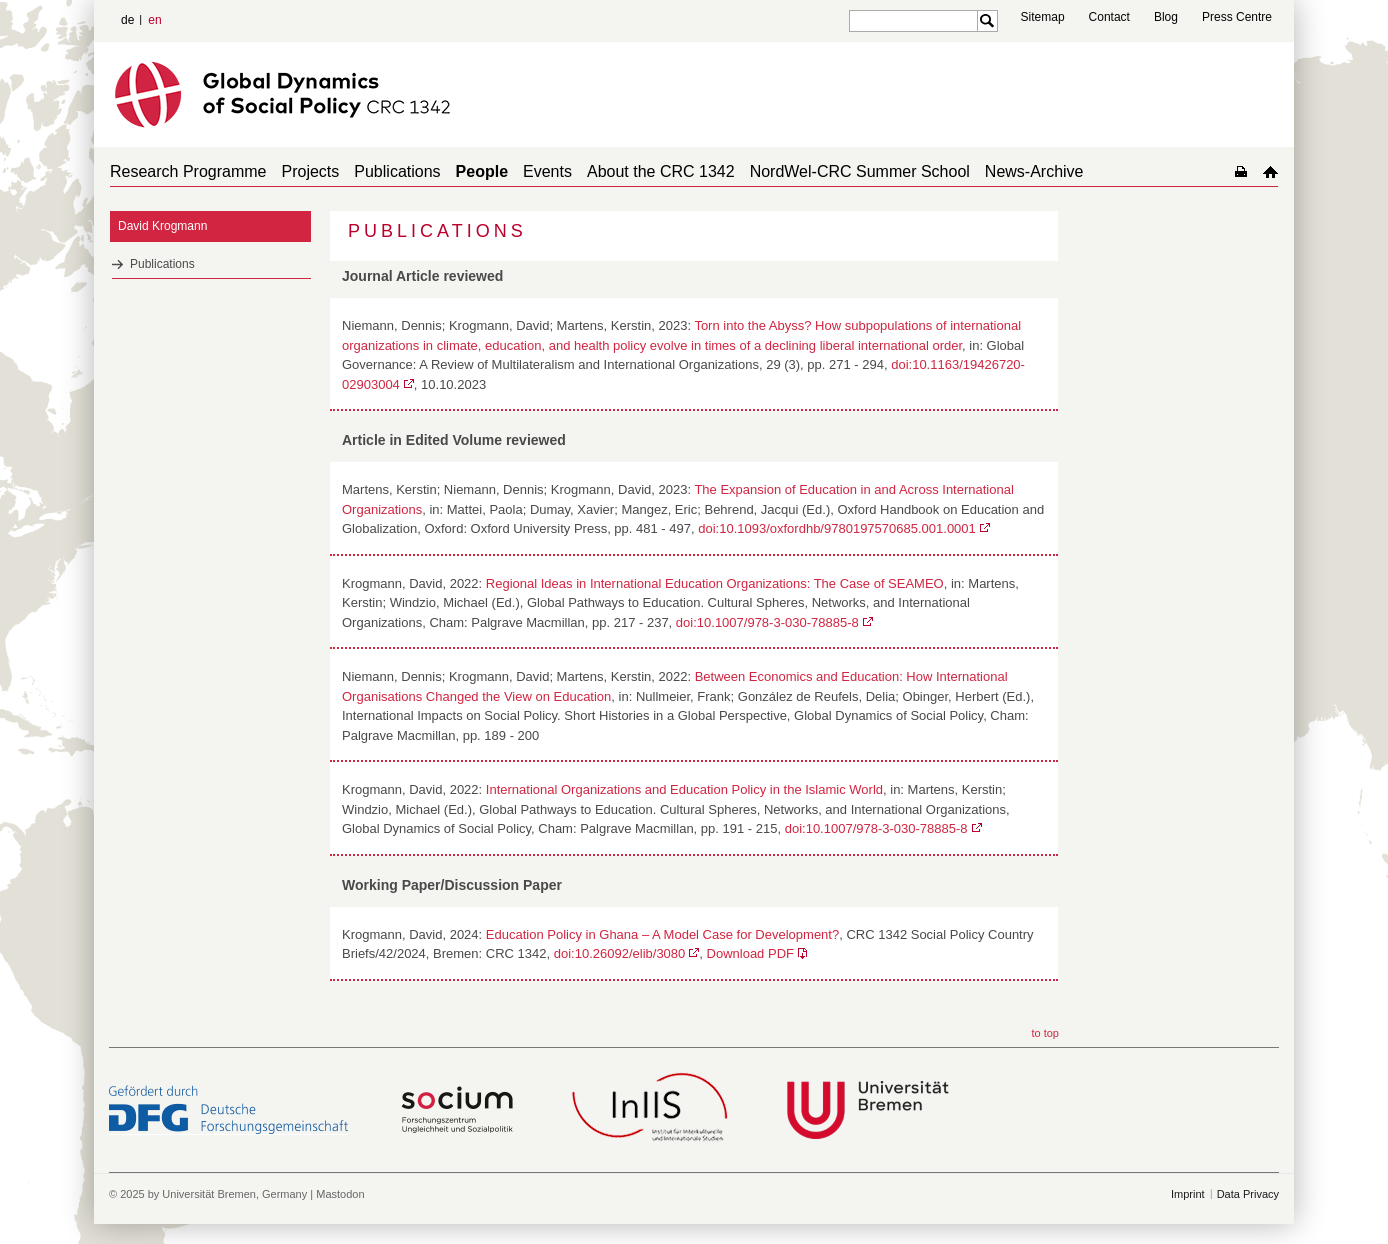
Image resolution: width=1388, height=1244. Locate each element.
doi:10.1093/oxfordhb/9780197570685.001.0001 (837, 528)
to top (1045, 1033)
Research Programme (188, 171)
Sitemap (1043, 17)
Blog (1166, 17)
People (482, 171)
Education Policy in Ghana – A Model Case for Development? (662, 934)
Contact (1109, 17)
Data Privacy (1248, 1194)
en (154, 20)
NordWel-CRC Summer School (860, 171)
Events (547, 171)
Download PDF (750, 953)
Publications (397, 171)
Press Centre (1237, 17)
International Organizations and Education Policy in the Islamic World (684, 789)
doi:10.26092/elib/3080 (620, 953)
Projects (311, 171)
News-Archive (1034, 171)
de (127, 20)
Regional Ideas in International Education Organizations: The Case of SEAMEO (715, 583)
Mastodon (340, 1194)
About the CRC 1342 (661, 171)
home (1270, 171)
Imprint (1188, 1194)
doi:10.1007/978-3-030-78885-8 (767, 622)
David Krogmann (162, 226)
